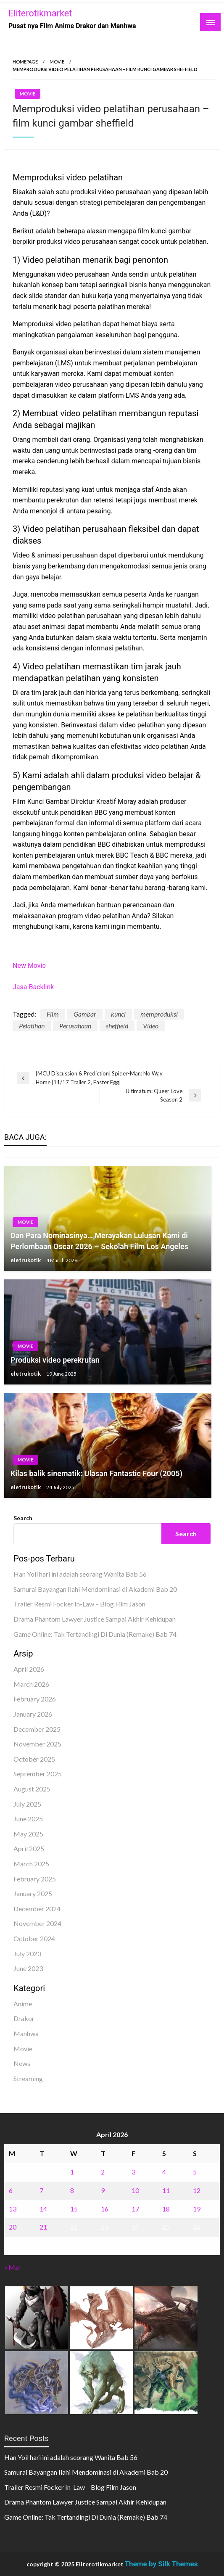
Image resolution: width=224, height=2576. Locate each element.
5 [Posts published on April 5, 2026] (195, 2172)
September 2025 (37, 1774)
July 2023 (27, 1954)
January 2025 (32, 1893)
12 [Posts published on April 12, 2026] (196, 2190)
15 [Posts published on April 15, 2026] (74, 2209)
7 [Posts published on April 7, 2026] (41, 2190)
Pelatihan (32, 1026)
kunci (118, 1014)
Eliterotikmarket (40, 13)
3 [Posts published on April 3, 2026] (133, 2172)
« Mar (12, 2267)
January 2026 (32, 1714)
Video (150, 1026)
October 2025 (34, 1759)
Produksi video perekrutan (55, 1359)
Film (53, 1014)
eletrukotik (26, 1260)
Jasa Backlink (33, 987)
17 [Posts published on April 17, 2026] (135, 2209)
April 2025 (28, 1848)
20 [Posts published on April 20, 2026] (12, 2227)
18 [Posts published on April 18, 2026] (166, 2209)
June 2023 (28, 1968)
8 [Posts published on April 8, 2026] (72, 2190)
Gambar (85, 1014)
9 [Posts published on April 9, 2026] (103, 2190)
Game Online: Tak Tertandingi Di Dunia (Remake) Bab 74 (95, 1634)
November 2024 (37, 1923)
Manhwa (26, 2033)
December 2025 (37, 1729)
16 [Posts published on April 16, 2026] (104, 2209)
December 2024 (37, 1909)
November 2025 (37, 1744)
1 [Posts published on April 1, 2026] (72, 2172)
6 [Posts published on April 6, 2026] (11, 2190)
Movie (57, 61)
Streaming (28, 2078)
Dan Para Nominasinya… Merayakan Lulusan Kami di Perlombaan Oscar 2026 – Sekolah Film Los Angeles (99, 1240)
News (21, 2063)
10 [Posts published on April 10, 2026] (135, 2190)
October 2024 (34, 1938)
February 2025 (34, 1879)
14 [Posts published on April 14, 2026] (43, 2209)
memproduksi (159, 1014)
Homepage (25, 61)
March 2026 (31, 1684)
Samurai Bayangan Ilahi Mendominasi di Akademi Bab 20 (95, 1589)
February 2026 (34, 1699)
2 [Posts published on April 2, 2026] (103, 2172)
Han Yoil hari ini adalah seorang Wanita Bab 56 (80, 1574)
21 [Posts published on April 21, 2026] (43, 2227)
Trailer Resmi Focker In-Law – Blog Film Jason (79, 1604)
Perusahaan (75, 1026)
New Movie (29, 966)
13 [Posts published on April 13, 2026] (12, 2209)
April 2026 (28, 1669)
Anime (22, 2004)
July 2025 (27, 1804)
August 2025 (31, 1789)
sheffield (117, 1026)
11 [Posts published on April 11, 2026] (166, 2190)
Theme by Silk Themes (161, 2564)
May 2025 (28, 1834)
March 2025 (31, 1864)
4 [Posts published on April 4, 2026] (164, 2172)
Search (22, 1518)
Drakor (23, 2018)
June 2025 (28, 1819)
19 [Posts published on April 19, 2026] (196, 2209)
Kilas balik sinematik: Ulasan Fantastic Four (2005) (96, 1473)
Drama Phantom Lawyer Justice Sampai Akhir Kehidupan (94, 1619)
